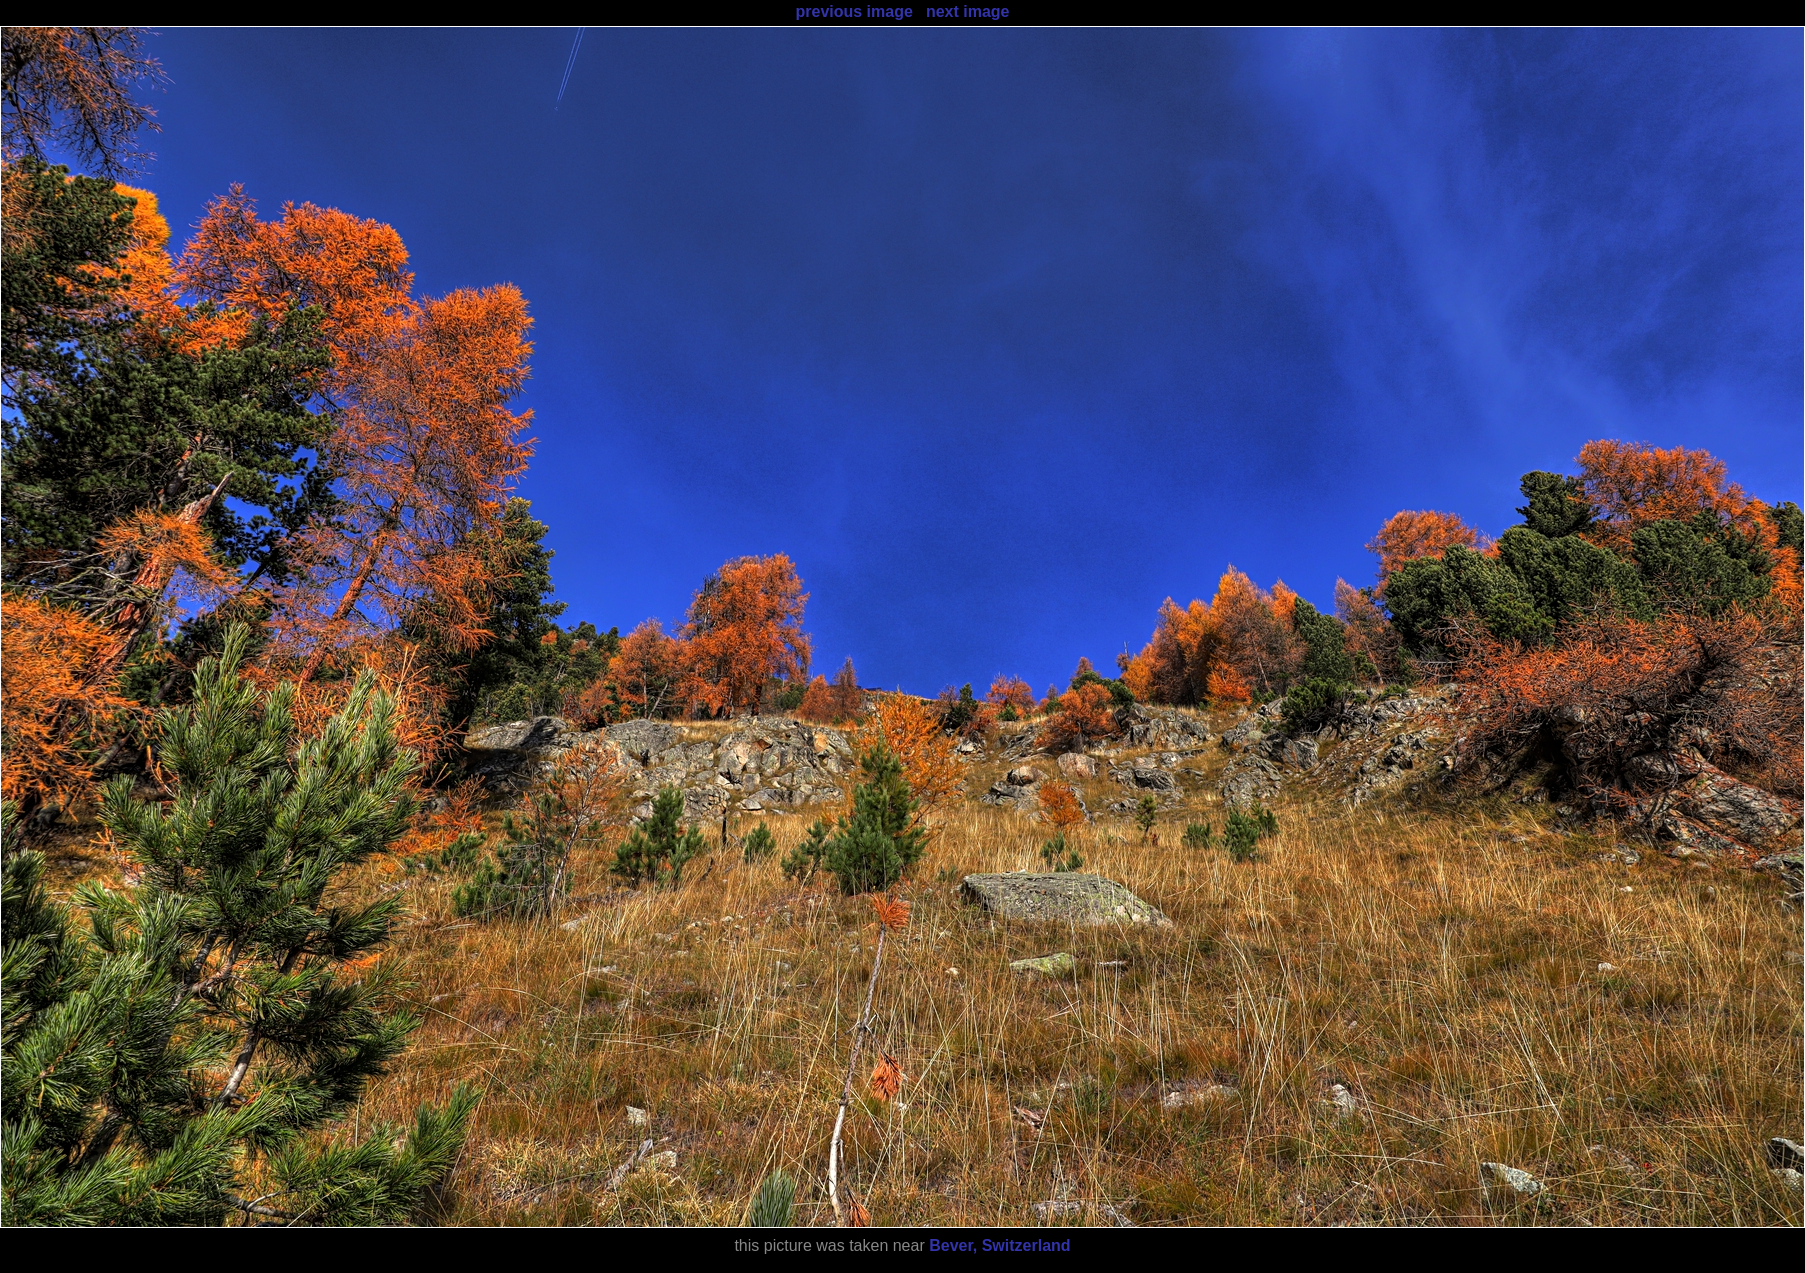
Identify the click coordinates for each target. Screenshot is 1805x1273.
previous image (853, 11)
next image (968, 11)
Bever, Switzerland (999, 1245)
